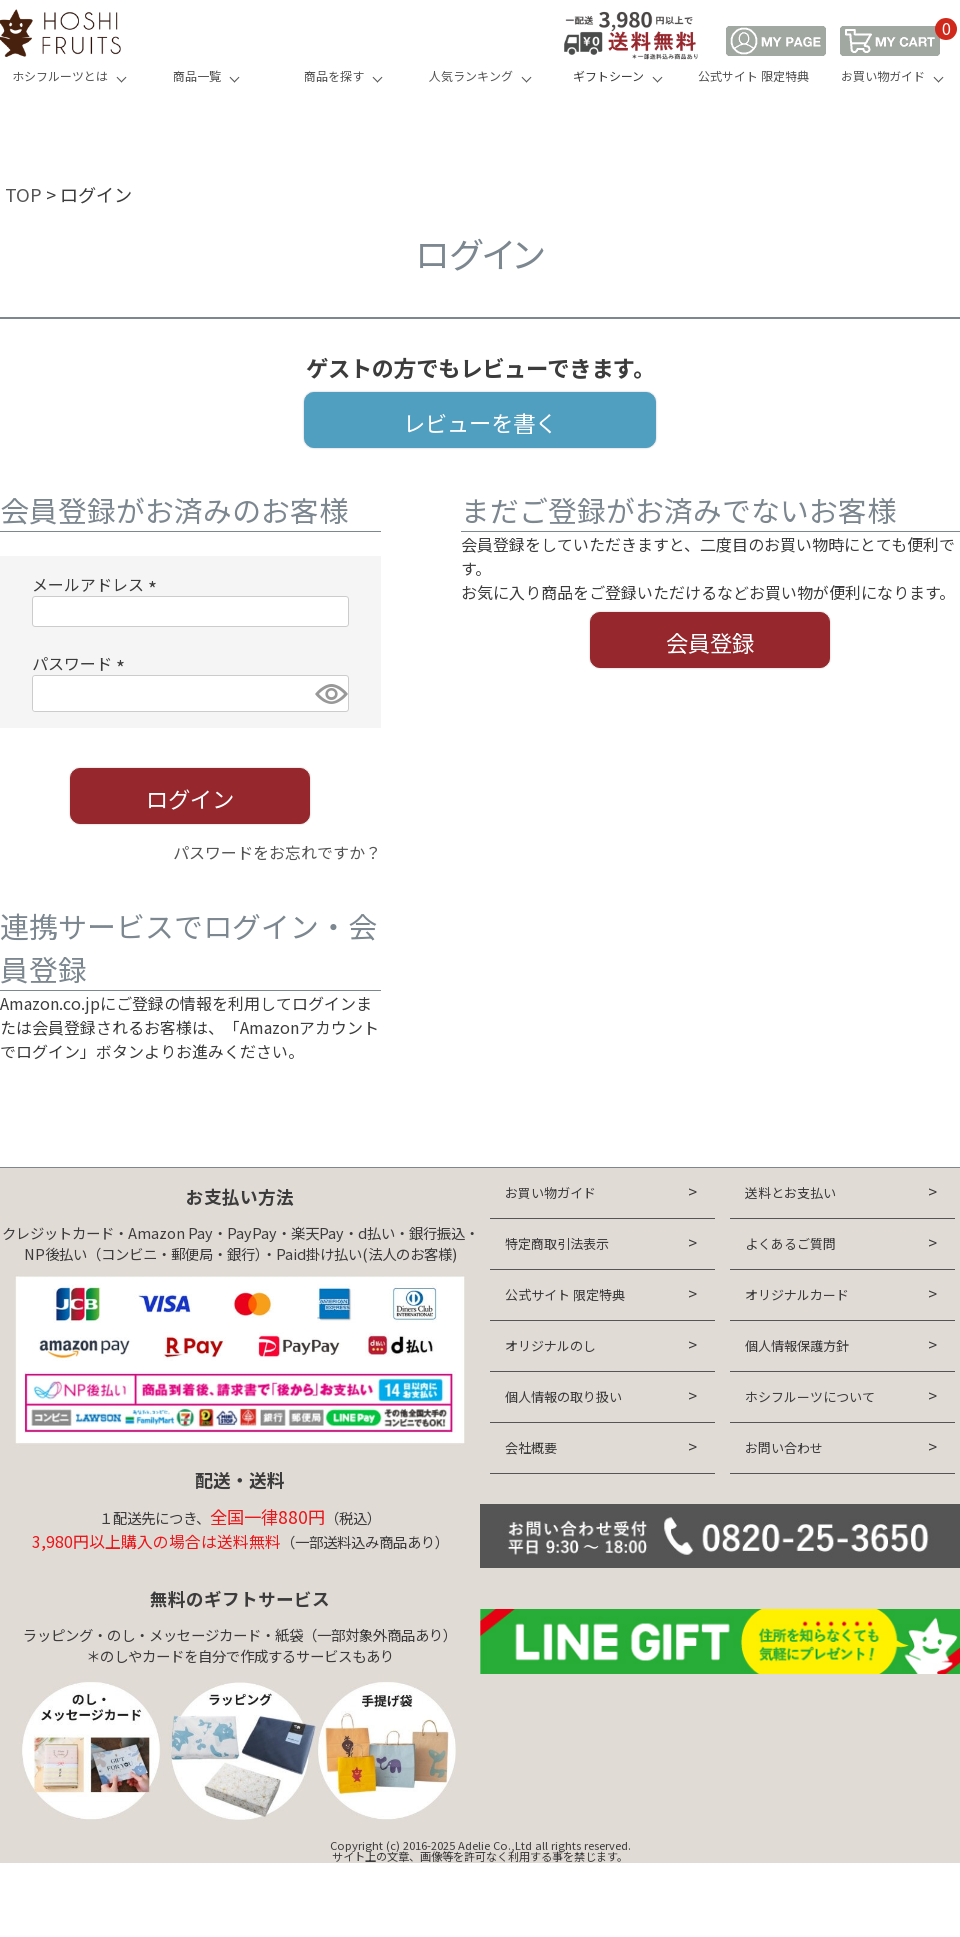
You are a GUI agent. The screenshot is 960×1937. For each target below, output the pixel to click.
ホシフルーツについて (810, 1396)
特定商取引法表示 (557, 1243)
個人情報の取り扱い (563, 1396)
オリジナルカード (797, 1294)
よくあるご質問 (790, 1243)
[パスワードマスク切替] (329, 693)
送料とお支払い (790, 1192)
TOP (23, 194)
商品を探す (334, 75)
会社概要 (531, 1447)
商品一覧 (197, 75)
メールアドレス (98, 584)
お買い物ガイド (883, 75)
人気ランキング (471, 75)
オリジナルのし (550, 1345)
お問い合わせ (784, 1447)
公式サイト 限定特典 (753, 75)
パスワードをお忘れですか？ (277, 852)
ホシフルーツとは (60, 75)
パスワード (82, 663)
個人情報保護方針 (797, 1345)
